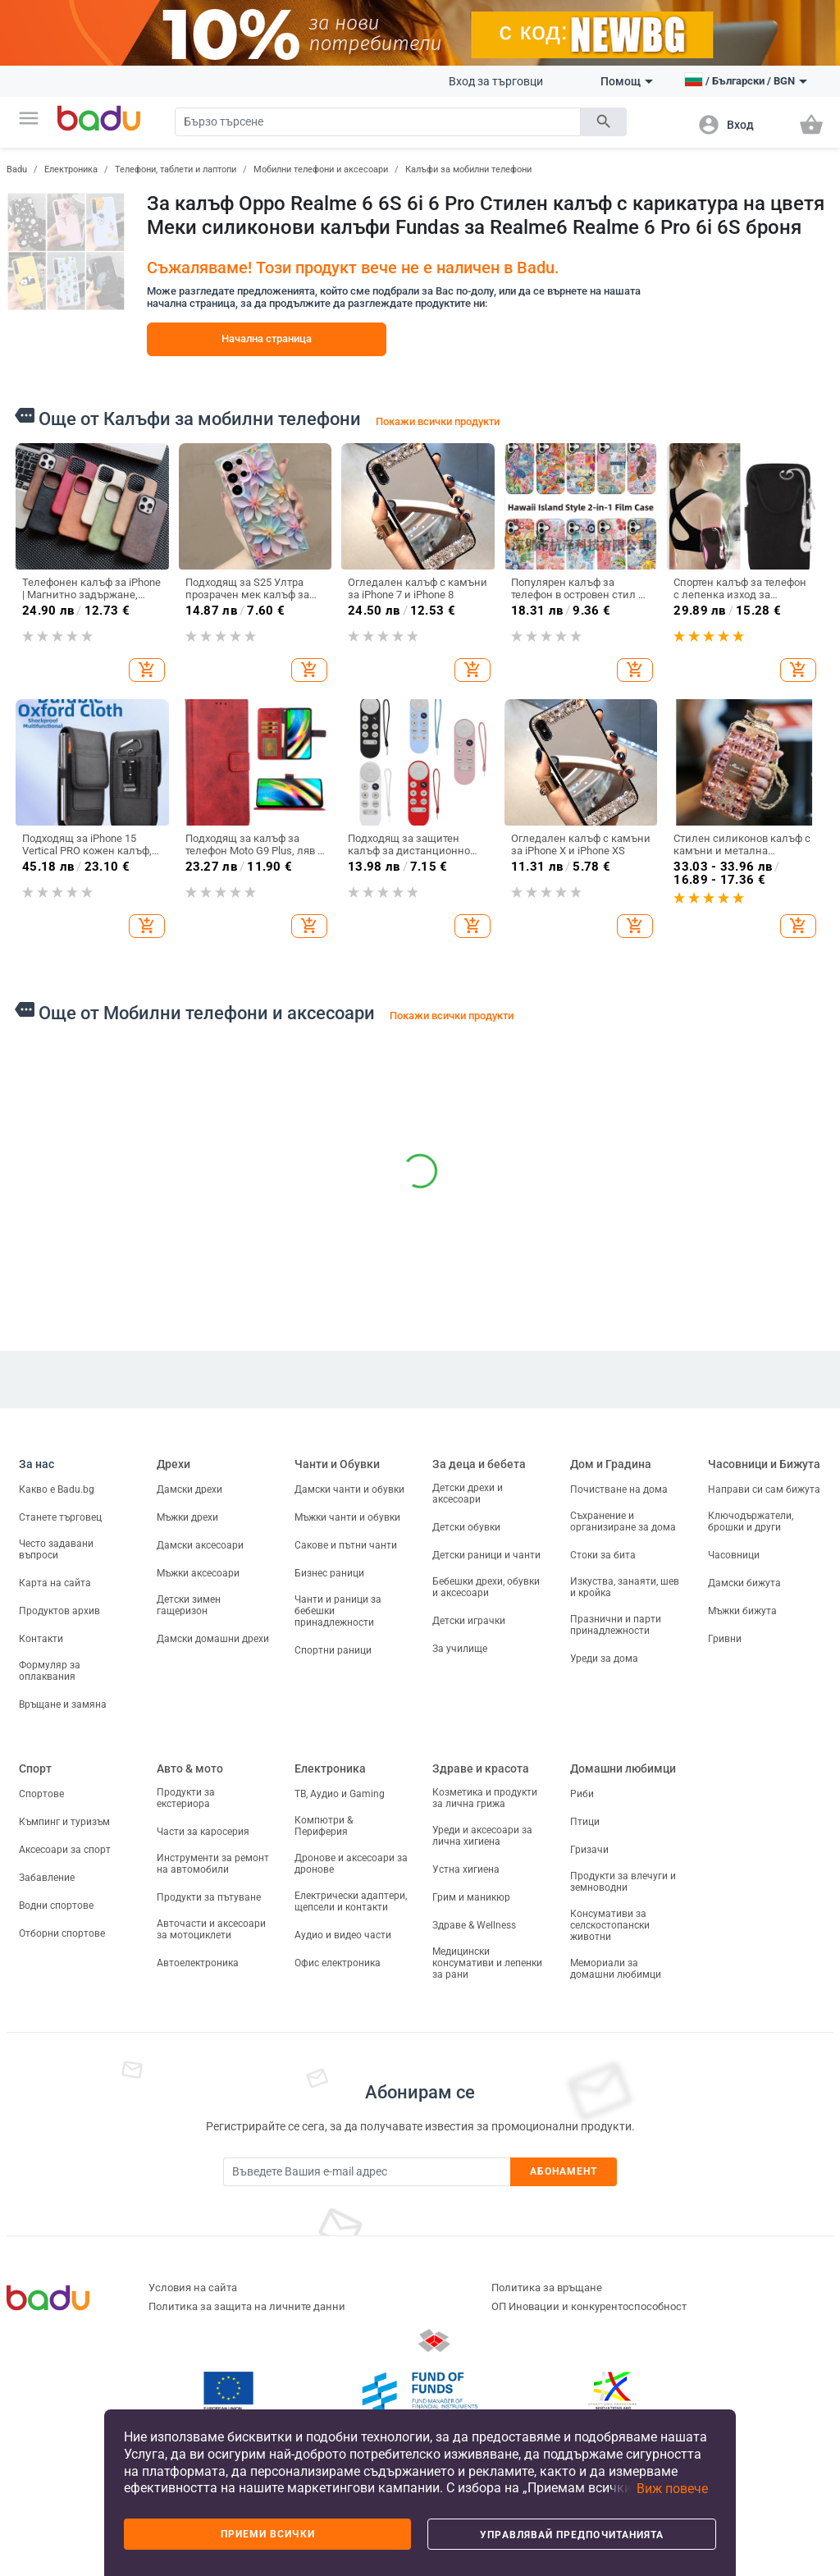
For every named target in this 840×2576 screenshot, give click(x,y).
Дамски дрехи (189, 1489)
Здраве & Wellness (474, 1925)
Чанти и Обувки (337, 1464)
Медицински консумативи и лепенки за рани (487, 1963)
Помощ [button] (626, 81)
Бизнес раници (329, 1573)
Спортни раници (333, 1650)
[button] (28, 118)
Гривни (725, 1639)
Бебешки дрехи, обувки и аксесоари (486, 1587)
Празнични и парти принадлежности (615, 1624)
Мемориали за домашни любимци (615, 1968)
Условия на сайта (192, 2287)
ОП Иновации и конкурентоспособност (589, 2306)
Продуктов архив (59, 1611)
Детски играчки (468, 1621)
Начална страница (266, 338)
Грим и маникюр (471, 1897)
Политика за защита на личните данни (246, 2306)
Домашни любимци (623, 1768)
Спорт (35, 1768)
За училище (459, 1648)
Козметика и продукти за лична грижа (484, 1798)
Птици (585, 1822)
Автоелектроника (198, 1963)
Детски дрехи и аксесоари (467, 1493)
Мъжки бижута (742, 1611)
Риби (582, 1794)
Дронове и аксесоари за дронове (351, 1863)
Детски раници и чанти (486, 1555)
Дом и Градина (610, 1464)
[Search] (378, 122)
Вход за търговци (496, 81)
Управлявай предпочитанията (572, 2535)
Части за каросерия (203, 1831)
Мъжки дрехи (187, 1517)
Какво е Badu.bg (56, 1489)
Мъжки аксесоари (198, 1573)
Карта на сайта (55, 1583)
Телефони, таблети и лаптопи (175, 169)
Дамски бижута (744, 1583)
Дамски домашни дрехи (213, 1639)
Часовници (734, 1555)
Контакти (41, 1639)
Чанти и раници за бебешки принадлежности (337, 1611)
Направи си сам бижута (764, 1489)
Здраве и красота (480, 1768)
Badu (17, 169)
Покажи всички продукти (438, 421)
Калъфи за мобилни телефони (468, 169)
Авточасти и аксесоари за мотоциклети (211, 1929)
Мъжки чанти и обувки (347, 1517)
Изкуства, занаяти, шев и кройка (624, 1587)
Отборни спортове (62, 1933)
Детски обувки (466, 1527)
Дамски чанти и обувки (349, 1489)
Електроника (71, 169)
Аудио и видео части (342, 1935)
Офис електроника (337, 1963)
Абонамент (564, 2171)
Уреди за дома (604, 1658)
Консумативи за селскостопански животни (610, 1925)
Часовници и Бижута (764, 1464)
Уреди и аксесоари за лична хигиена (482, 1835)
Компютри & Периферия (323, 1825)
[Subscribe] (366, 2171)
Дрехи (173, 1464)
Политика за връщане (546, 2287)
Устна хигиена (466, 1869)
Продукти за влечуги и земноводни (623, 1881)
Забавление (47, 1877)
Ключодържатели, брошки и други (750, 1521)
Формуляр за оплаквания (49, 1670)
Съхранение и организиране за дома (623, 1521)
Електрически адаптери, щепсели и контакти (350, 1901)
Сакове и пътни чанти (345, 1545)
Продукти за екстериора (186, 1798)
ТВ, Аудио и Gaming (339, 1794)
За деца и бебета (479, 1464)
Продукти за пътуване (209, 1897)
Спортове (41, 1794)
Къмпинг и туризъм (64, 1822)
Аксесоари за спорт (65, 1849)
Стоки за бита (603, 1555)
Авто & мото (190, 1768)
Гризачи (589, 1849)
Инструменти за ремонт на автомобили (213, 1863)
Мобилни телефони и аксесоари (320, 169)
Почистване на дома (619, 1489)
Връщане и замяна (63, 1704)
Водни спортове (56, 1905)
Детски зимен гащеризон (189, 1605)
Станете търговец (60, 1517)
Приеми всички (268, 2534)
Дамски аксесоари (200, 1545)
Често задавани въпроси (56, 1549)
